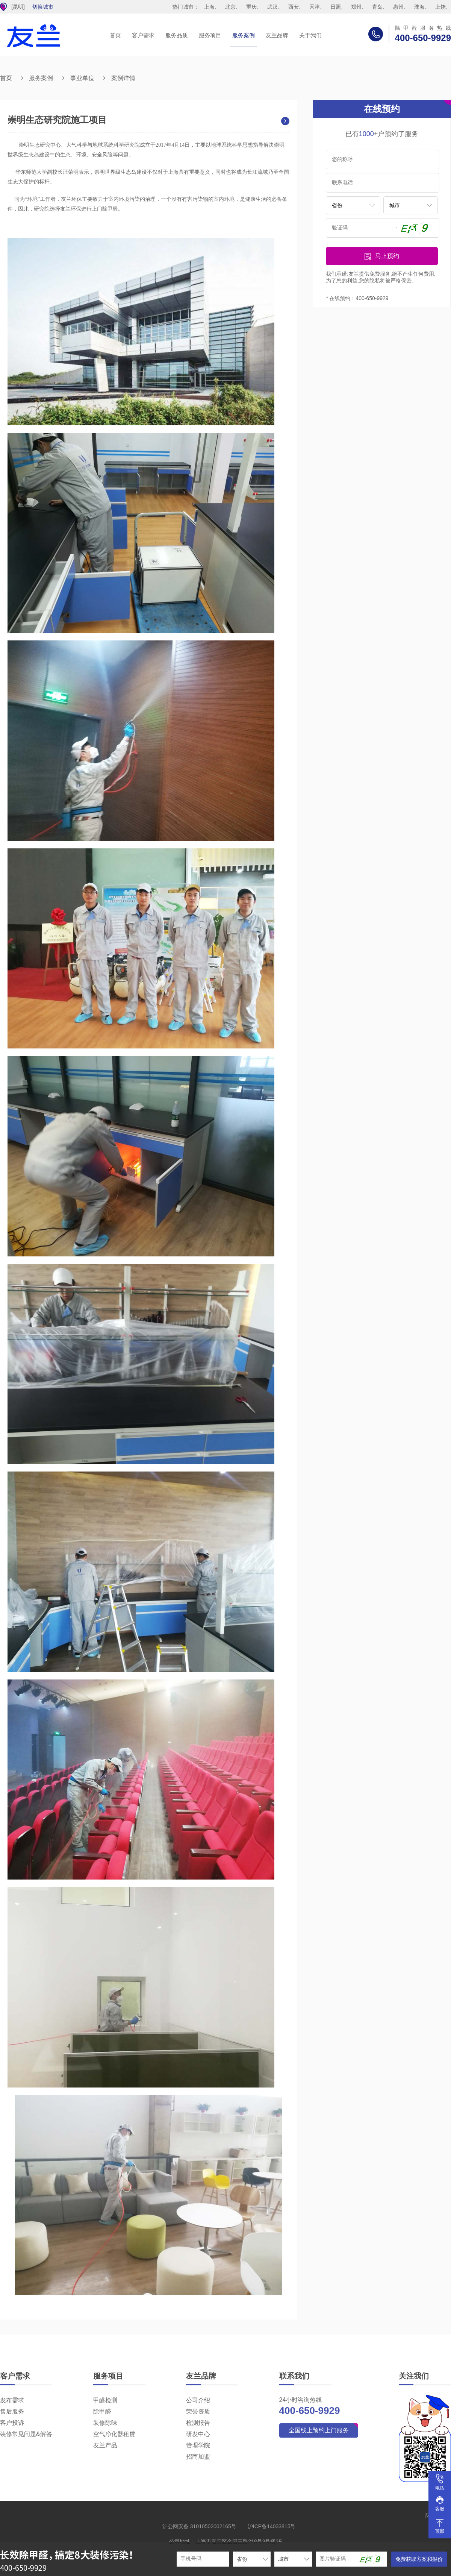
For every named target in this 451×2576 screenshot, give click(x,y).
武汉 (272, 7)
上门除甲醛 (105, 209)
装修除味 (105, 2423)
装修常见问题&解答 (26, 2434)
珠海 (419, 7)
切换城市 (42, 7)
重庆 (251, 7)
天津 (314, 7)
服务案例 (243, 35)
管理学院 (198, 2445)
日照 (335, 7)
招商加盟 (198, 2456)
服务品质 (176, 35)
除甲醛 (102, 2411)
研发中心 (198, 2434)
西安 (293, 7)
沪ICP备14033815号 (272, 2526)
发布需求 (12, 2400)
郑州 (356, 7)
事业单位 (82, 78)
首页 (115, 35)
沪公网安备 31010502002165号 (199, 2526)
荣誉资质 (198, 2411)
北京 (230, 7)
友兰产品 (105, 2445)
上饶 (440, 7)
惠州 (398, 7)
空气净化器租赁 (114, 2434)
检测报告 (198, 2423)
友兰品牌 (277, 35)
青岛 (377, 7)
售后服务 (12, 2411)
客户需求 (143, 35)
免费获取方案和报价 (419, 2559)
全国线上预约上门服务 (319, 2430)
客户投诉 (12, 2423)
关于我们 (310, 35)
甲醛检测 (105, 2400)
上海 (209, 7)
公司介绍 (198, 2400)
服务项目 (210, 35)
